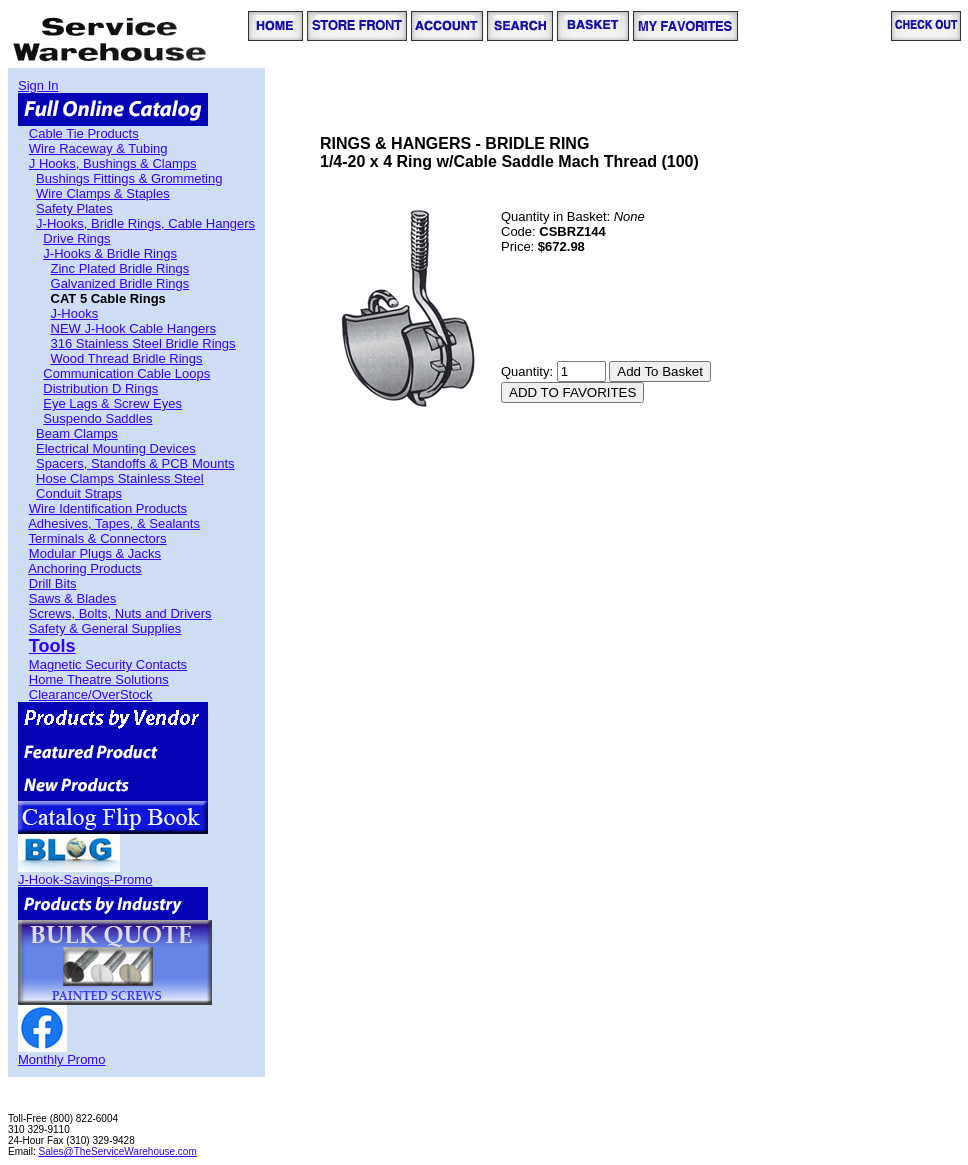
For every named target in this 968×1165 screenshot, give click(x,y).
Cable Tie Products (84, 133)
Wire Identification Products (108, 508)
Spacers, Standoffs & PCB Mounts (135, 463)
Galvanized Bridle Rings (120, 283)
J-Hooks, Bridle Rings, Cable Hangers (145, 223)
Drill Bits (53, 583)
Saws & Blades (72, 598)
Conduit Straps (79, 493)
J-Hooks (75, 313)
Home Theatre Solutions (99, 679)
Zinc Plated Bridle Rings (120, 268)
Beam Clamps (77, 433)
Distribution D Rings (100, 388)
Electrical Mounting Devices (116, 448)
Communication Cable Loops (126, 373)
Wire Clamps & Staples (103, 193)
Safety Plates (74, 208)
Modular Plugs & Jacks (95, 553)
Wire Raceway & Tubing (98, 148)
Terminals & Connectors (98, 538)
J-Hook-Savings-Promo (85, 879)
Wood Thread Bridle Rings (127, 358)
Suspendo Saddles (97, 418)
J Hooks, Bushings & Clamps (113, 163)
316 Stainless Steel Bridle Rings (143, 343)
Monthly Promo (61, 1059)
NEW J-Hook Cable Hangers (133, 328)
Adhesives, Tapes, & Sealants (114, 523)
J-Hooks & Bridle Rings (110, 253)
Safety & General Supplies (105, 628)
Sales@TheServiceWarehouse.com (118, 1151)
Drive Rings (76, 238)
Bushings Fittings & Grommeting (129, 178)
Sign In (38, 85)
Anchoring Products (84, 568)
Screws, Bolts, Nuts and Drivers (120, 613)
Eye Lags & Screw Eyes (112, 403)
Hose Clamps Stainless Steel (120, 478)
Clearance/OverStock (91, 694)
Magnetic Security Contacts (108, 664)
